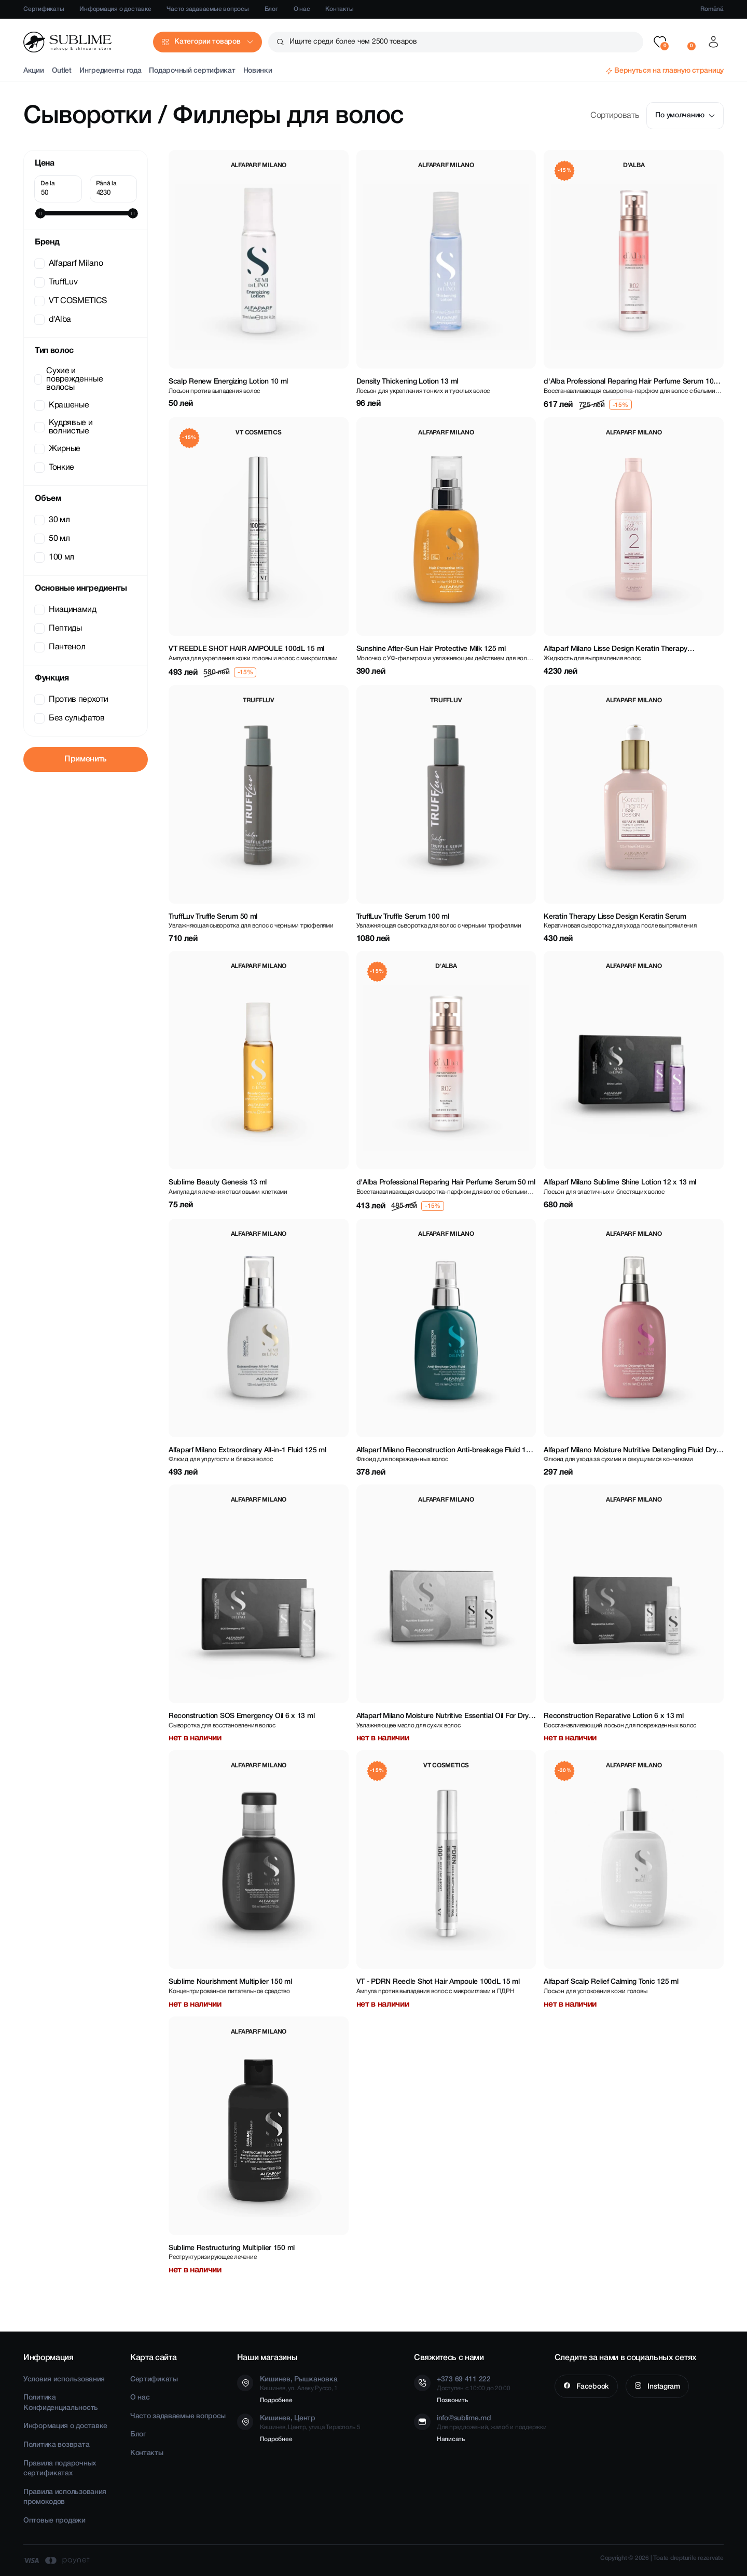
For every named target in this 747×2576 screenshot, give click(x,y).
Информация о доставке (115, 9)
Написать (451, 2439)
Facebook (591, 2386)
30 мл (53, 520)
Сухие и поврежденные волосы (69, 379)
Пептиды (59, 628)
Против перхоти (72, 699)
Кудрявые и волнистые (64, 427)
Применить (85, 759)
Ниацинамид (66, 610)
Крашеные (62, 405)
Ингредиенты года (110, 70)
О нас (302, 9)
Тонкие (55, 467)
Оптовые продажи (54, 2520)
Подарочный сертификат (192, 70)
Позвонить (452, 2400)
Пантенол (60, 647)
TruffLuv (56, 282)
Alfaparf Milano (69, 263)
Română (712, 9)
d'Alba (53, 319)
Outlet (62, 70)
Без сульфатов (70, 718)
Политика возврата (56, 2445)
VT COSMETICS (71, 301)
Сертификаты (43, 9)
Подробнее (276, 2400)
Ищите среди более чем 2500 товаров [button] (353, 41)
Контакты (339, 9)
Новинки (257, 70)
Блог (271, 9)
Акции (33, 70)
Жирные (58, 449)
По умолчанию (685, 115)
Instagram (663, 2386)
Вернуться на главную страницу (669, 70)
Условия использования (64, 2379)
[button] (659, 42)
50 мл (53, 538)
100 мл (55, 557)
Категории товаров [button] (207, 41)
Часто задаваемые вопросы (207, 9)
